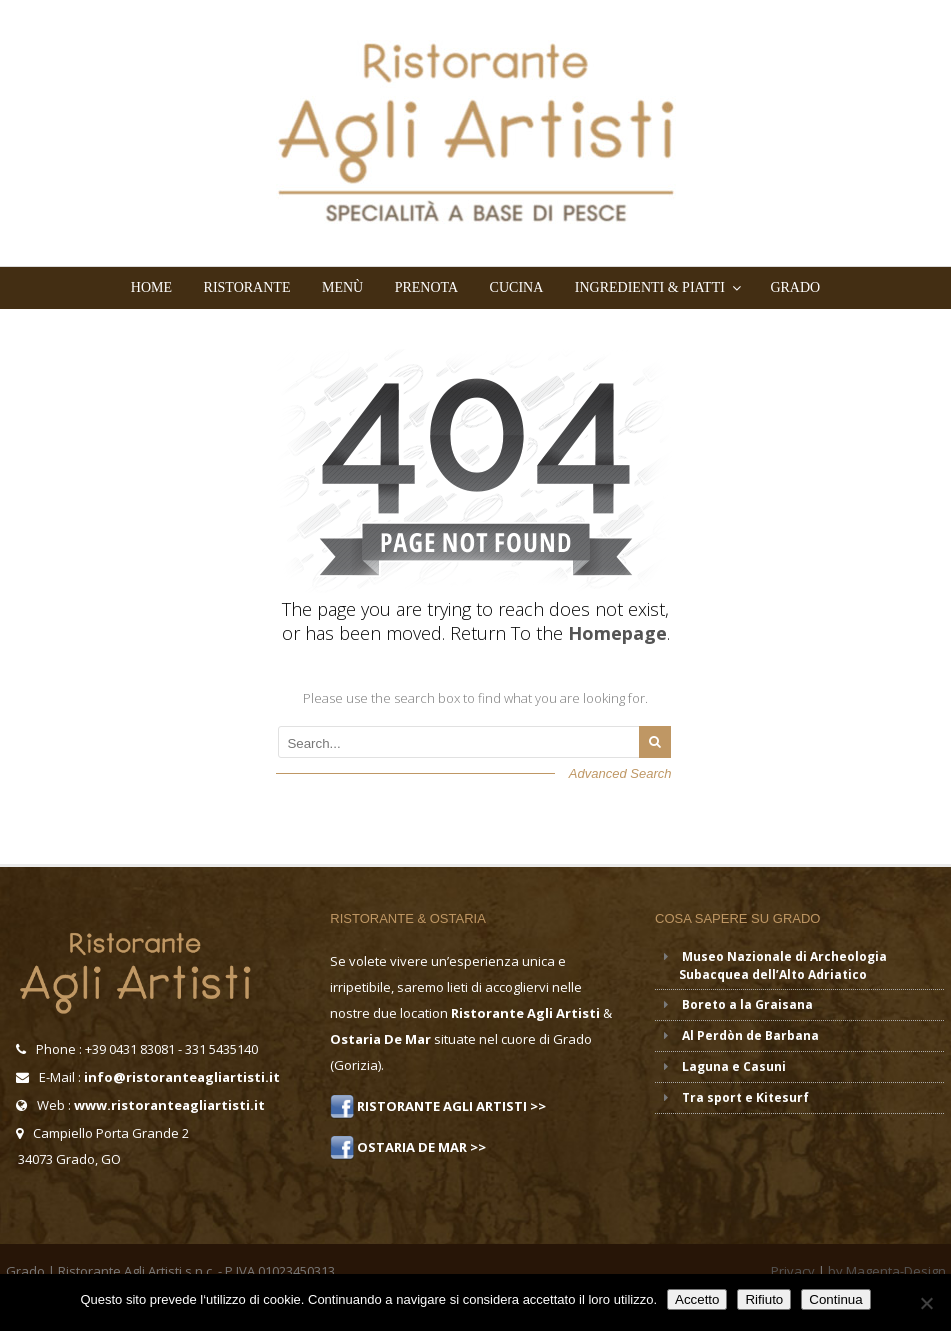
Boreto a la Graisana (747, 1004)
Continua (835, 1299)
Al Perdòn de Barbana (750, 1035)
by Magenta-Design (887, 1271)
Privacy (793, 1271)
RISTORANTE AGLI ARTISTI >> (450, 1106)
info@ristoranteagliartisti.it (182, 1077)
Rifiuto (764, 1299)
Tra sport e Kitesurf (745, 1097)
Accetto (697, 1299)
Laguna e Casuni (734, 1066)
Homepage (617, 633)
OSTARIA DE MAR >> (420, 1147)
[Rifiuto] (926, 1303)
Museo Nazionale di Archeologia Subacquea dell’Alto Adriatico (783, 965)
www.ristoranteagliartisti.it (169, 1105)
